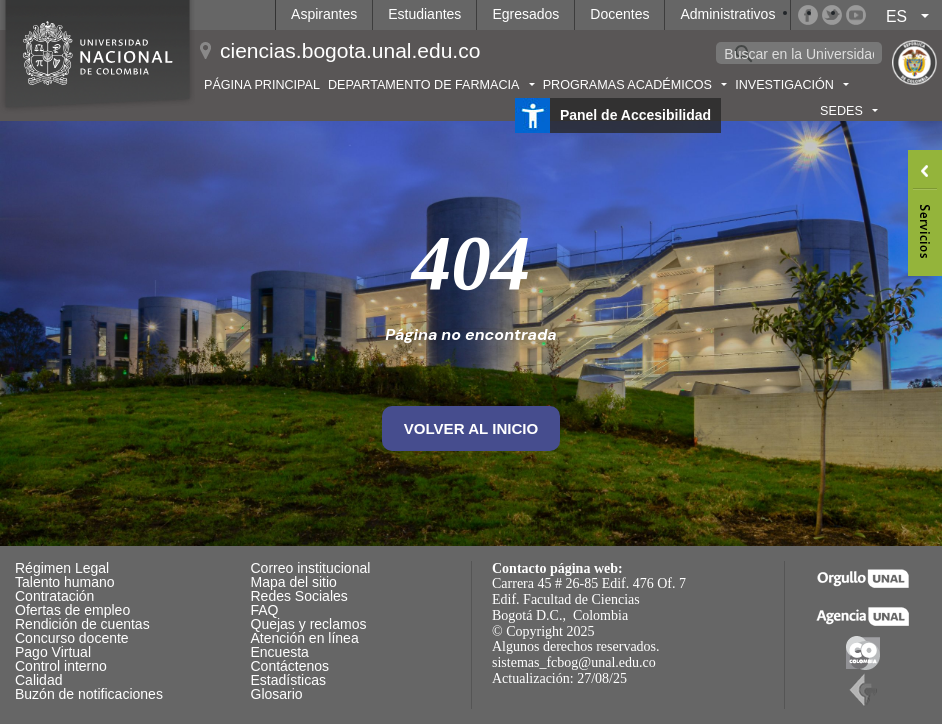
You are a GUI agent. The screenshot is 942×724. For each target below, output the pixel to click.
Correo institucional (311, 568)
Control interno (61, 666)
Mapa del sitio (294, 582)
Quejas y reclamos (309, 624)
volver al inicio (471, 428)
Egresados (525, 14)
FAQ (265, 610)
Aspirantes (324, 14)
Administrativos (727, 14)
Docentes (619, 14)
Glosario (277, 694)
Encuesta (280, 652)
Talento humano (65, 582)
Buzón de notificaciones (89, 694)
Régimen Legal (62, 568)
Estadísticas (288, 680)
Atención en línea (305, 638)
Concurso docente (72, 638)
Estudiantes (424, 14)
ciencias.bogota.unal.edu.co (350, 50)
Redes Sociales (299, 596)
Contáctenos (290, 666)
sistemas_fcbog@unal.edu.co (574, 662)
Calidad (38, 680)
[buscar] (799, 54)
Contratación (54, 596)
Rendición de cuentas (82, 624)
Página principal (262, 85)
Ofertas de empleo (72, 610)
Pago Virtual (53, 652)
